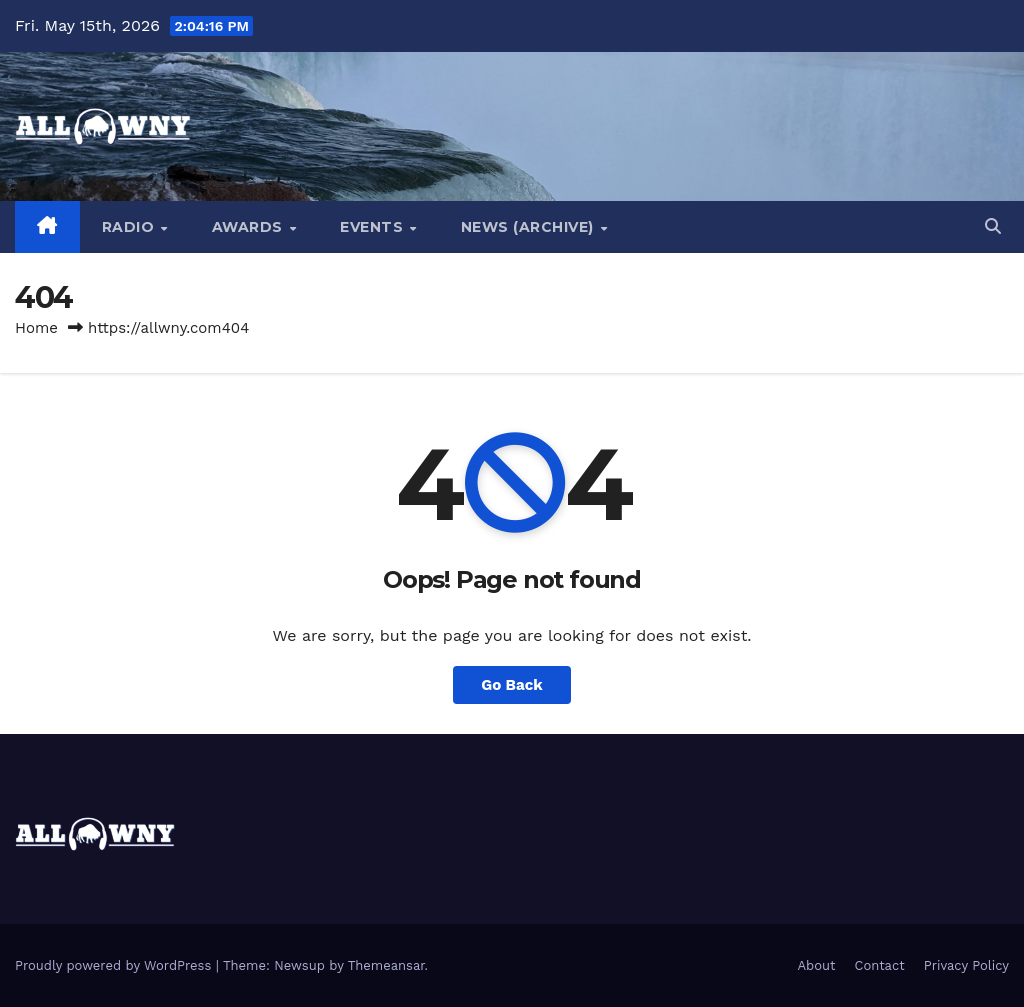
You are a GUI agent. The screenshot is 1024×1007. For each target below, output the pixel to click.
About (817, 965)
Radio (130, 227)
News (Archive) (530, 227)
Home (36, 328)
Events (374, 227)
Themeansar (386, 965)
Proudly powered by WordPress (115, 965)
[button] (993, 226)
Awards (250, 227)
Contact (880, 965)
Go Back (512, 685)
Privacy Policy (966, 965)
